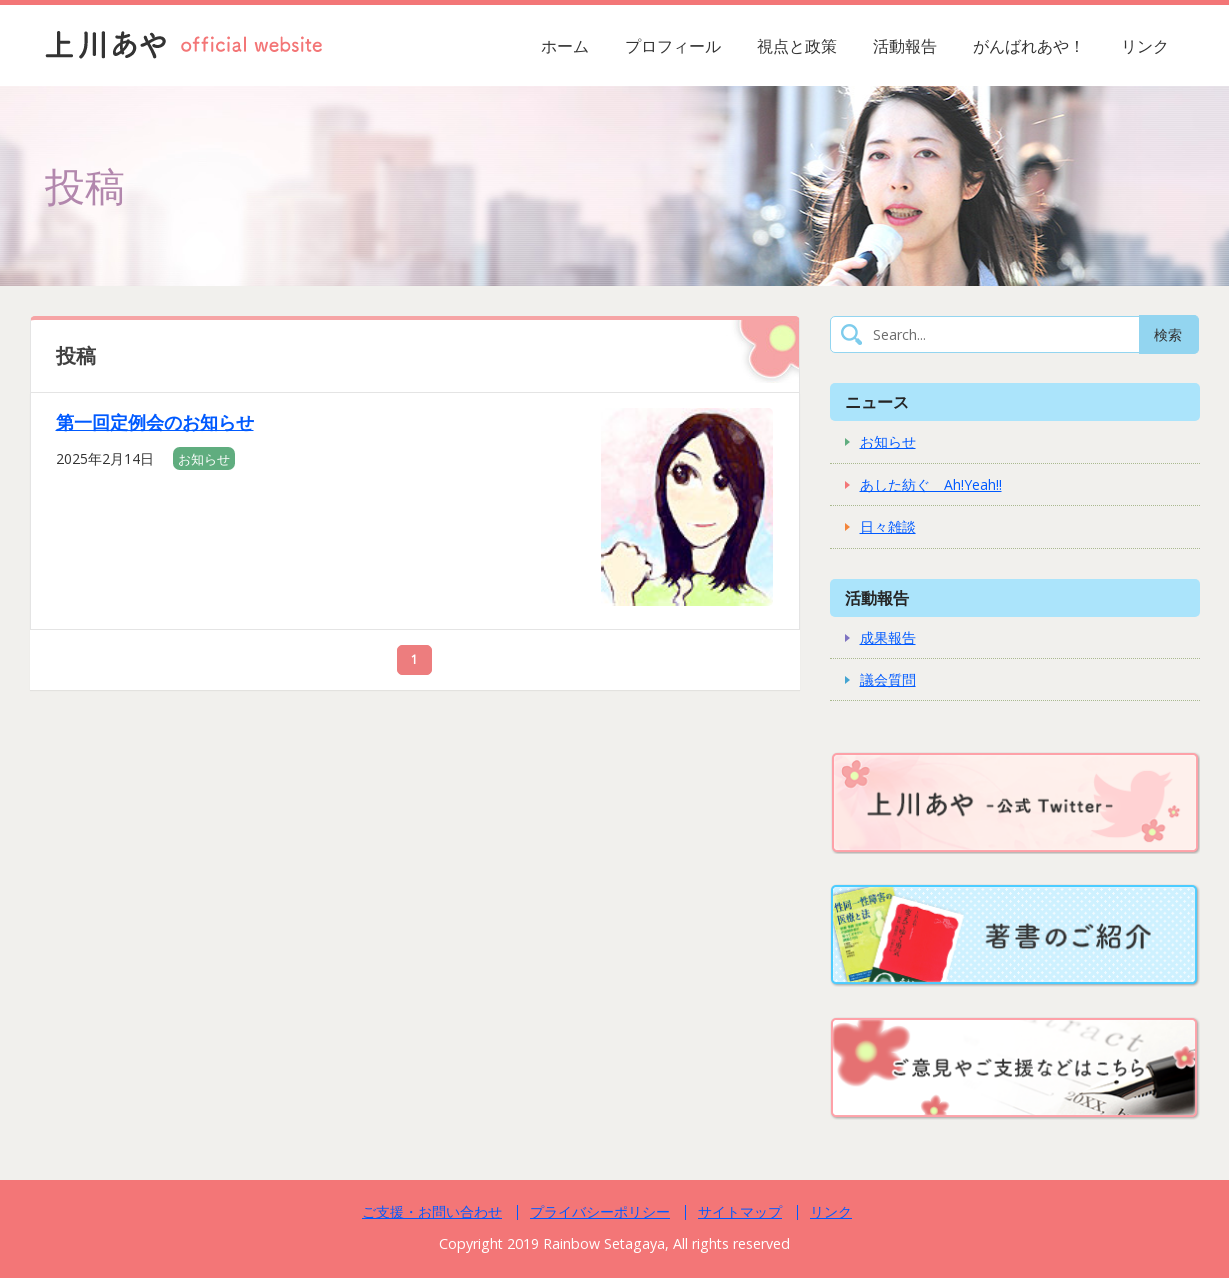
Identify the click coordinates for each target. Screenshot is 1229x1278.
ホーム (565, 46)
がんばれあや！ (1029, 46)
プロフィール (673, 46)
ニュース (877, 401)
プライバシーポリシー (600, 1211)
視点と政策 (797, 46)
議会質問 (888, 679)
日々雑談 (888, 526)
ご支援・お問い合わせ (432, 1211)
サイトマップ (740, 1211)
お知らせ (204, 459)
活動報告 (905, 46)
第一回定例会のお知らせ (155, 422)
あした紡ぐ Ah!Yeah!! (931, 484)
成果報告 (888, 637)
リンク (1145, 46)
